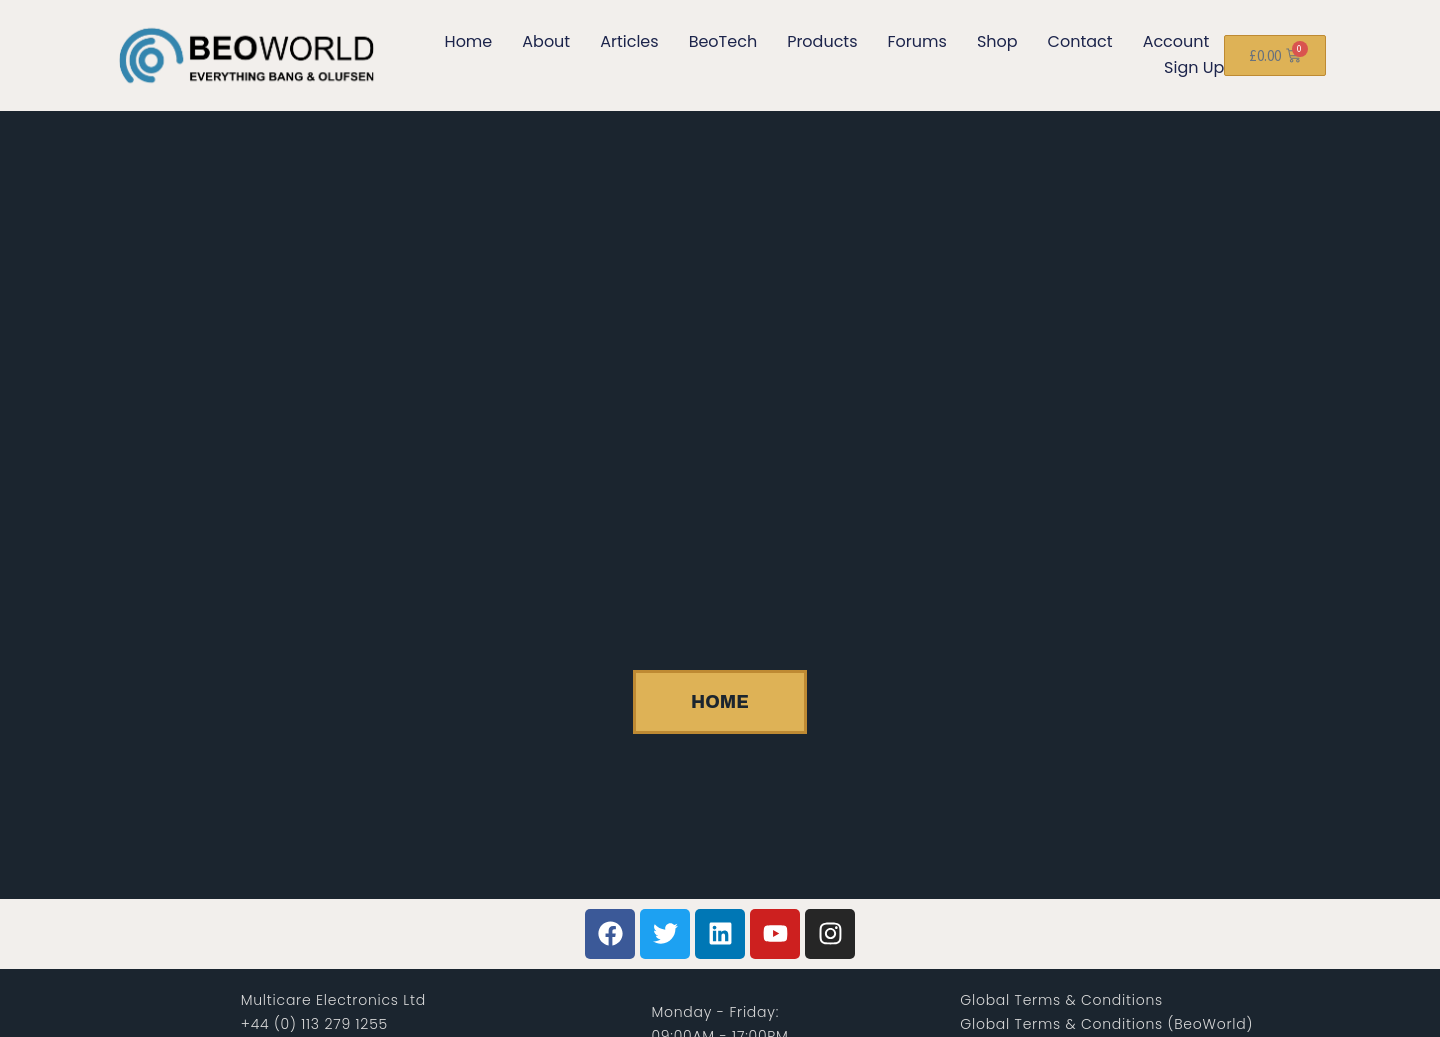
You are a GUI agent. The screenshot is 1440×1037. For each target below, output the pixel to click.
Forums (917, 41)
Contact (1080, 41)
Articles (629, 41)
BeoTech (723, 41)
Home (469, 41)
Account (1176, 41)
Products (822, 41)
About (546, 41)
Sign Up (1194, 67)
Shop (997, 41)
